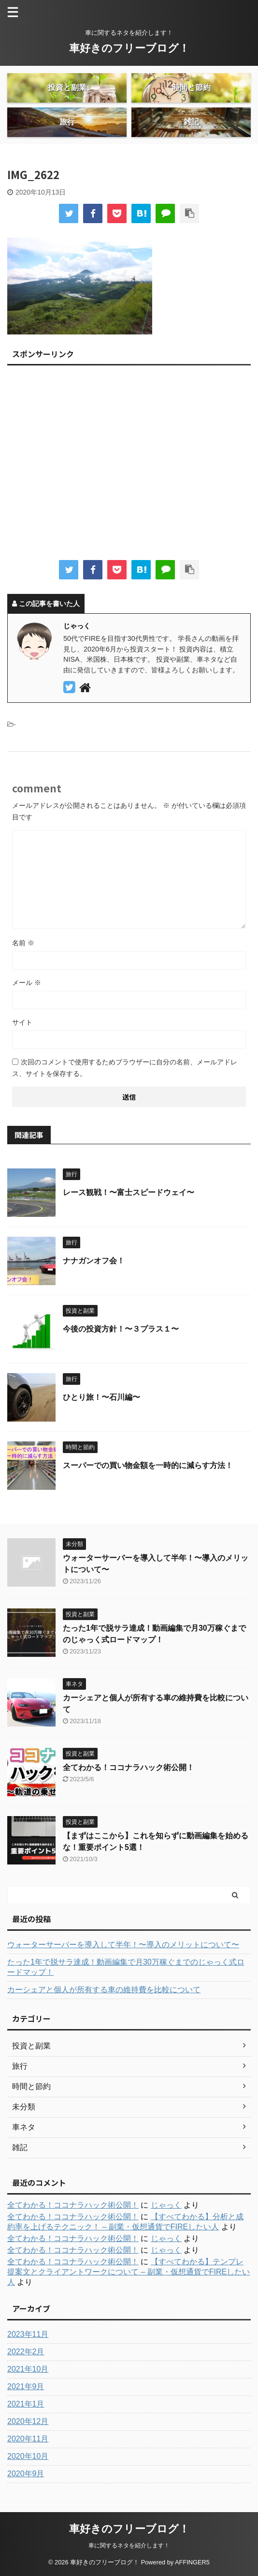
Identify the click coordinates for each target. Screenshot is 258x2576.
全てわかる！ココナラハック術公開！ (128, 1767)
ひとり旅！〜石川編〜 (101, 1397)
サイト (22, 1022)
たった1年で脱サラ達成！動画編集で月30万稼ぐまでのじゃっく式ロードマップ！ (125, 1967)
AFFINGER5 (192, 2562)
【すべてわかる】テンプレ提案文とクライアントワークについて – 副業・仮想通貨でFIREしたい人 (128, 2272)
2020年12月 (27, 2421)
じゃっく (166, 2205)
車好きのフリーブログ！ (129, 48)
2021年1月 (25, 2404)
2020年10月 (27, 2456)
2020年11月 (27, 2439)
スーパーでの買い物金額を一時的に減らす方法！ (148, 1465)
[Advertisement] (129, 465)
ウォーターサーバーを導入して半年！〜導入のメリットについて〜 (123, 1944)
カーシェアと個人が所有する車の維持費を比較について (104, 1989)
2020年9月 (25, 2474)
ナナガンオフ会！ (94, 1261)
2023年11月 (27, 2334)
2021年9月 (25, 2386)
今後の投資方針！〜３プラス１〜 (121, 1329)
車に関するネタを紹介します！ (129, 2545)
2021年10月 (27, 2369)
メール (26, 982)
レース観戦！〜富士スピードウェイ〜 (128, 1192)
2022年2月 (25, 2352)
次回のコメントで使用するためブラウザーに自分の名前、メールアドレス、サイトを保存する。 (124, 1067)
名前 (23, 943)
